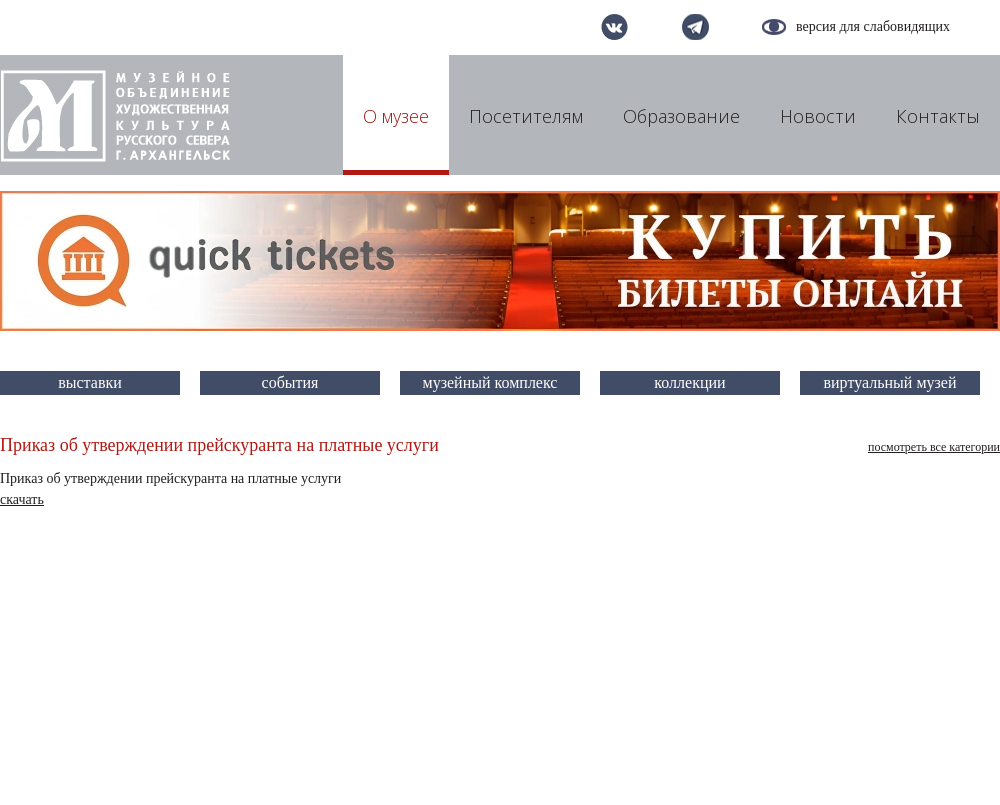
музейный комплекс (490, 382)
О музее (396, 116)
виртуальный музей (890, 382)
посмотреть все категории (934, 447)
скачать (22, 499)
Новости (818, 116)
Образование (681, 116)
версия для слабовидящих (873, 26)
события (290, 382)
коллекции (689, 382)
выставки (90, 382)
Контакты (938, 116)
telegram (695, 27)
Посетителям (526, 116)
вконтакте (614, 27)
